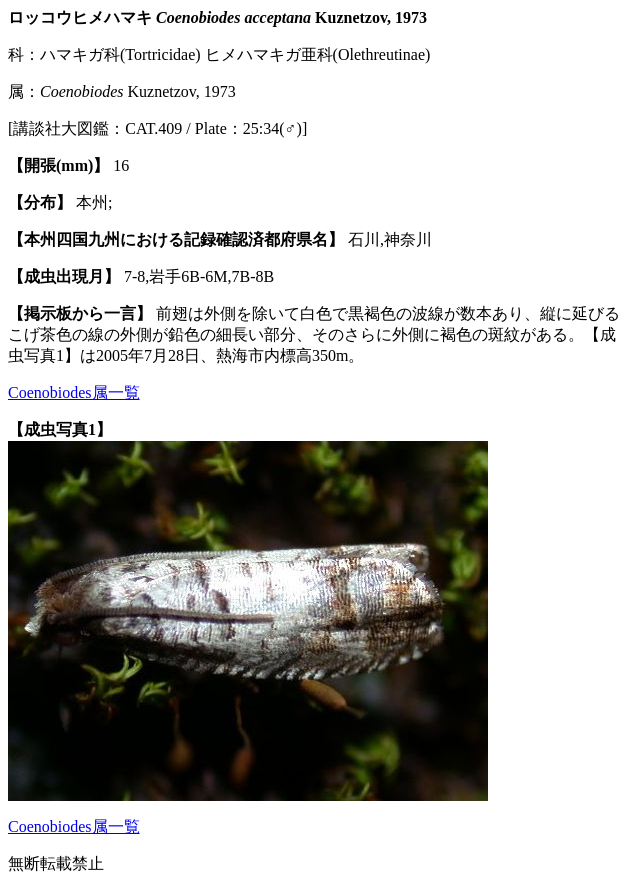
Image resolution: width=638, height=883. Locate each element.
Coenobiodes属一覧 (74, 392)
